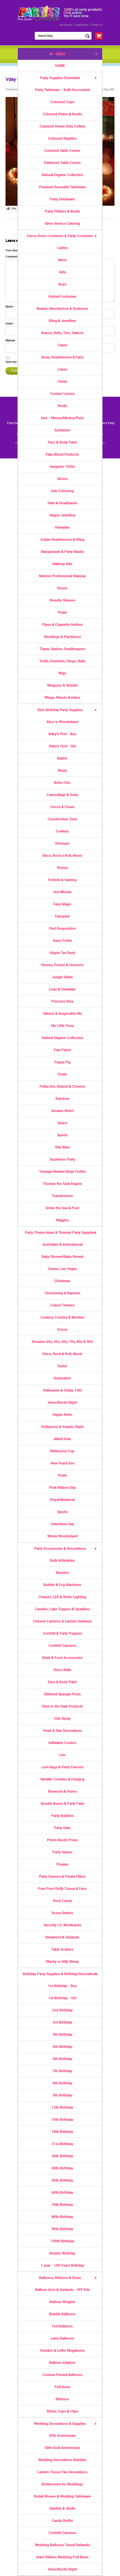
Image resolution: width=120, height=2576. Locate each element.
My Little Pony (62, 1026)
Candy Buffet (62, 2521)
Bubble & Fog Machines (62, 1585)
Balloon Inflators (62, 2363)
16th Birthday (62, 2120)
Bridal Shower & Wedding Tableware (62, 2496)
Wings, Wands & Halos (62, 698)
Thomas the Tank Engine (62, 1184)
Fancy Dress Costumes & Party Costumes (60, 236)
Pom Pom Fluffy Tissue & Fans (62, 1889)
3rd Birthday (62, 2022)
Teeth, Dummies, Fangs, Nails (62, 661)
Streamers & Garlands (62, 1937)
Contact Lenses (62, 394)
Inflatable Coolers (62, 1743)
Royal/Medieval (62, 1500)
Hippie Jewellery (62, 515)
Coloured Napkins (62, 139)
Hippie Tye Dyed (62, 953)
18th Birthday (62, 2132)
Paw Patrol (62, 1050)
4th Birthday (62, 2035)
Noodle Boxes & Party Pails (62, 1804)
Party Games (62, 1852)
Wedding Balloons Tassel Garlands (62, 2545)
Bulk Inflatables (62, 1561)
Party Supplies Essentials (60, 78)
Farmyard (62, 916)
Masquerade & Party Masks (62, 552)
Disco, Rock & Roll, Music (62, 1354)
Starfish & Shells (62, 2509)
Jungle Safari (62, 977)
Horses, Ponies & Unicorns (62, 965)
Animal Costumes (62, 297)
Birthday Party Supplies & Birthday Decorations (60, 1974)
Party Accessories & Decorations (60, 1549)
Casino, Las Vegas (62, 1269)
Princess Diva (62, 1002)
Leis (62, 1755)
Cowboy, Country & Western (62, 1318)
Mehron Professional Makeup (62, 576)
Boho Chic (62, 783)
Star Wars (62, 1147)
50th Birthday (62, 2180)
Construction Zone (62, 819)
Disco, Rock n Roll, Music (62, 856)
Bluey (62, 771)
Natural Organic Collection (62, 175)
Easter (62, 1366)
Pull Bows (62, 2387)
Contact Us (97, 25)
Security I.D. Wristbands (62, 1925)
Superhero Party (62, 1160)
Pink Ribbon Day (62, 1488)
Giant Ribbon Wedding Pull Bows (62, 2557)
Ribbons (62, 2399)
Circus (62, 1330)
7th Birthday (62, 2071)
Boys (62, 284)
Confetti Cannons (62, 1646)
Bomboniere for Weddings (62, 2484)
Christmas (62, 1281)
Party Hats (62, 1828)
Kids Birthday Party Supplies (60, 710)
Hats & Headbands (62, 503)
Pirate (62, 613)
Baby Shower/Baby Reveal (62, 1257)
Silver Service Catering (62, 224)
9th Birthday (62, 2095)
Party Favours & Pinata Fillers (62, 1877)
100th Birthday (62, 2241)
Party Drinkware (62, 199)
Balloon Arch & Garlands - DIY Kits (62, 2290)
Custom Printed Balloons (62, 2375)
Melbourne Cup (62, 1451)
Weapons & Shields (62, 686)
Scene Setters (62, 1913)
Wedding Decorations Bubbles (62, 2460)
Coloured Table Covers (62, 151)
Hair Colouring (62, 491)
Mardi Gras (62, 1439)
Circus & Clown (62, 807)
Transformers (62, 1196)
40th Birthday (62, 2168)
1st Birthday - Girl (62, 1998)
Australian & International (62, 1245)
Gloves (62, 479)
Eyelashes (62, 430)
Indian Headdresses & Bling (62, 540)
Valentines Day (62, 1524)
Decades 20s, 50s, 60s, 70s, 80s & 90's (62, 1342)
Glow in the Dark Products (62, 1706)
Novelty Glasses (62, 600)
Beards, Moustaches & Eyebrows (62, 309)
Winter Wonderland (62, 1536)
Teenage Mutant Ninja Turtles (62, 1172)
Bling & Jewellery (62, 321)
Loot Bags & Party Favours (62, 1767)
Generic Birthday (62, 2253)
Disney (62, 868)
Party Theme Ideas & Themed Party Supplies (60, 1233)
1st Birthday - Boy (62, 1986)
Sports (62, 1135)
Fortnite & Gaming (62, 880)
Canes (62, 370)
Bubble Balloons (62, 2314)
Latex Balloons (62, 2338)
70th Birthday (62, 2205)
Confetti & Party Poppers (62, 1634)
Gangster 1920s (62, 467)
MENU (73, 54)
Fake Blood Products (62, 455)
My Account (65, 25)
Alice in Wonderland (62, 722)
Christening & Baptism (62, 1293)
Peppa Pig (62, 1062)
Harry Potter (62, 941)
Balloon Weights (62, 2302)
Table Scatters (62, 1950)
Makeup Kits (62, 564)
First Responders (62, 929)
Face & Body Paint (62, 442)
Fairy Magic (62, 904)
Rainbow (62, 1099)
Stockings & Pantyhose (62, 637)
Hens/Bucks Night (62, 1403)
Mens (62, 260)
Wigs (62, 673)
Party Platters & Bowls (62, 212)
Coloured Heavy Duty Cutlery (62, 126)
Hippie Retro (62, 1415)
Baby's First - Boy (62, 734)
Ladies (62, 248)
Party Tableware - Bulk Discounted (62, 90)
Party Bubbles (62, 1816)
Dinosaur (62, 844)
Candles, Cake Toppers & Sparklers (62, 1609)
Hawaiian (62, 528)
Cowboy (62, 831)
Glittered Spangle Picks (62, 1694)
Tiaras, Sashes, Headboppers (62, 649)
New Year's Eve (62, 1463)
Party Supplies (16, 423)
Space (62, 1123)
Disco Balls (62, 1670)
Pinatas (62, 1864)
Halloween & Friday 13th (62, 1390)
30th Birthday (62, 2156)
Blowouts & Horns (62, 1792)
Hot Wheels (62, 892)
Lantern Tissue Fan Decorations (62, 2472)
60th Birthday (62, 2193)
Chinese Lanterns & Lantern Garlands (62, 1621)
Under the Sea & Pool (62, 1208)
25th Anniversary (62, 2436)
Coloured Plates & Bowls (62, 114)
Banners (62, 1573)
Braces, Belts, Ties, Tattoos (62, 333)
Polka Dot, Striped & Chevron (62, 1087)
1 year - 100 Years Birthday (62, 2266)
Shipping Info (81, 25)
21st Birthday (62, 2144)
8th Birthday (62, 2083)
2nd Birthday (62, 2010)
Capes (62, 345)
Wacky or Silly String (62, 1962)
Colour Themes (62, 1305)
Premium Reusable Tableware (62, 187)
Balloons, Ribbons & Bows (60, 2278)
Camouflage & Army (62, 795)
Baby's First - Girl (62, 746)
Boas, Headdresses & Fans (62, 357)
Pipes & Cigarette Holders (62, 625)
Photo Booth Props (62, 1840)
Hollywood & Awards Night (62, 1427)
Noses (62, 588)
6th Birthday (62, 2059)
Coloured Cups (62, 102)
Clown (62, 382)
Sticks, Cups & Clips (62, 2411)
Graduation (62, 1378)
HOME (60, 66)
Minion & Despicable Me (62, 1014)
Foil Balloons (62, 2326)
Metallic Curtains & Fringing (62, 1779)
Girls (62, 272)
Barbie (62, 758)
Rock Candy (62, 1901)
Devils (62, 406)
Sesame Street (62, 1111)
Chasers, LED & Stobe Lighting (62, 1597)
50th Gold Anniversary (62, 2448)
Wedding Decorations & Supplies (60, 2424)
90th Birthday (62, 2229)
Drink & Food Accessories (62, 1658)
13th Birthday (62, 2108)
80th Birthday (62, 2217)
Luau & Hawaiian (62, 989)
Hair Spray (62, 1719)
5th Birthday (62, 2047)
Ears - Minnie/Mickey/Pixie (62, 418)
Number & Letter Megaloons (62, 2351)
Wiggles (62, 1220)
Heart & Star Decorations (62, 1731)
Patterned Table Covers (62, 163)
